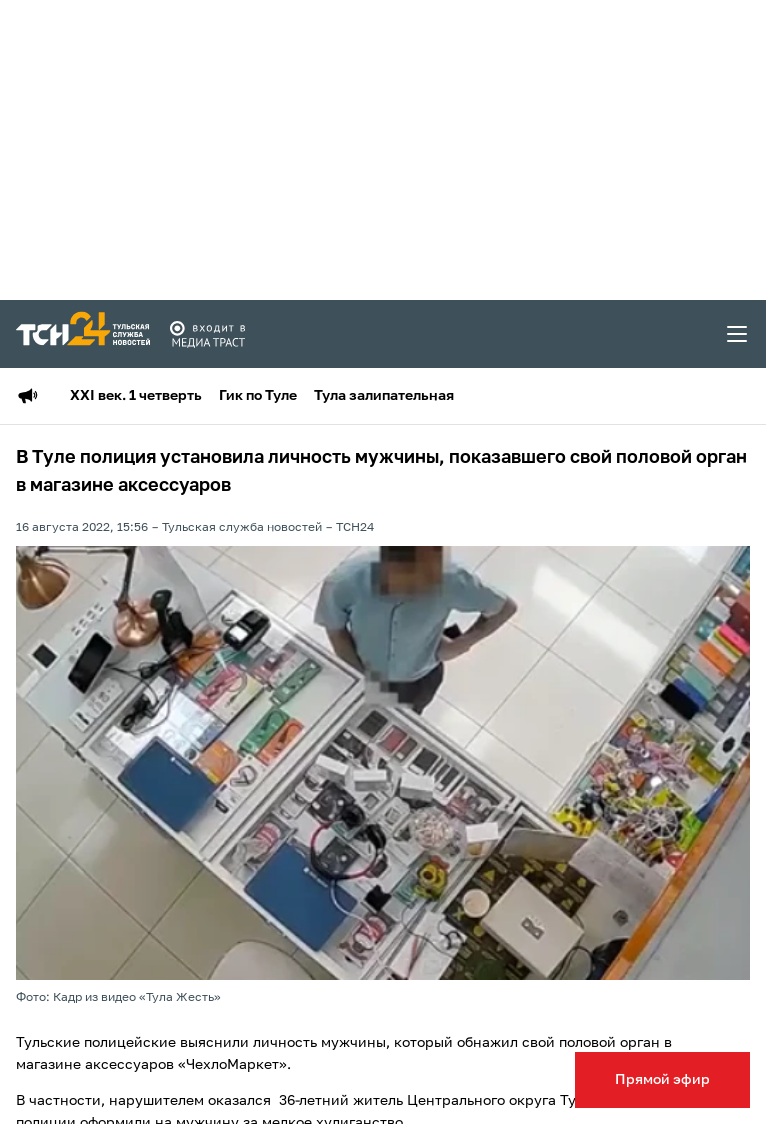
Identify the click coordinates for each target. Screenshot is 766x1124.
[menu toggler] (738, 334)
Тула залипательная (384, 396)
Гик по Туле (258, 396)
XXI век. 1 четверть (136, 396)
